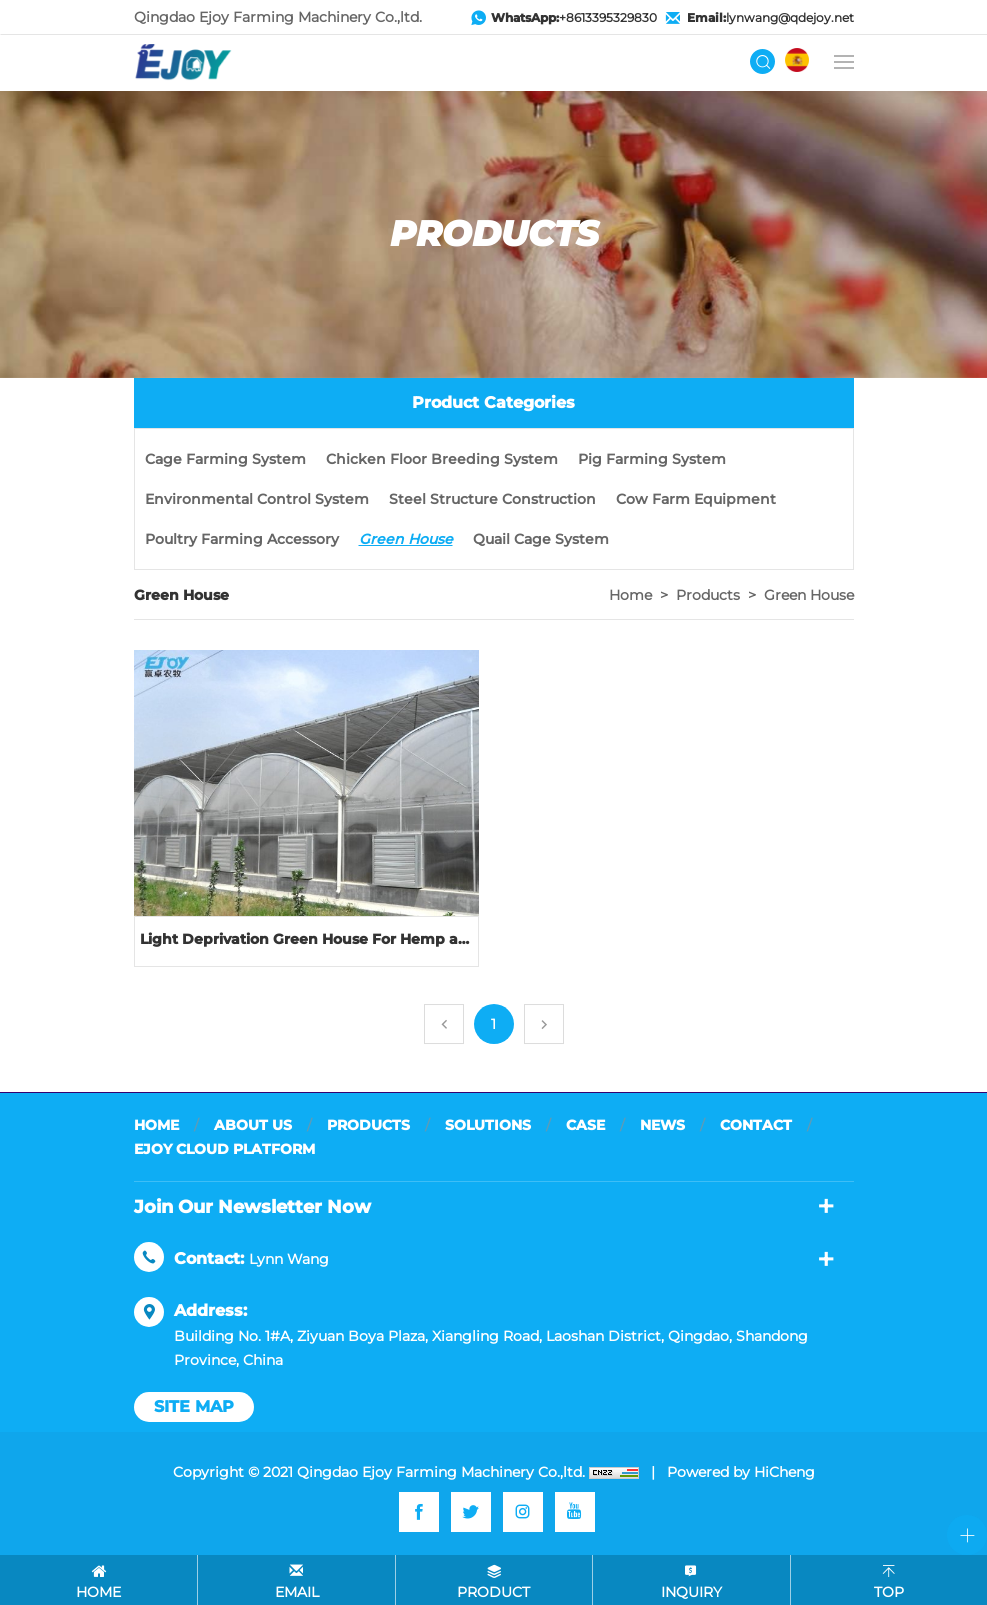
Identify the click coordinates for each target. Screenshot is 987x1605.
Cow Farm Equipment (696, 499)
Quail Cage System (541, 539)
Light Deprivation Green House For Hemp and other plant (306, 939)
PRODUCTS (368, 1125)
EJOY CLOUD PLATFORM (224, 1149)
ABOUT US (253, 1125)
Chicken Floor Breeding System (442, 459)
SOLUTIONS (488, 1125)
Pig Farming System (652, 459)
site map (194, 1406)
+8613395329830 (574, 17)
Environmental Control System (257, 499)
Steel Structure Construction (492, 499)
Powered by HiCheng (741, 1472)
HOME (156, 1125)
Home (630, 595)
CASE (585, 1125)
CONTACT (756, 1125)
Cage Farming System (225, 459)
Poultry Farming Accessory (242, 539)
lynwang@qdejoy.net (770, 17)
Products (708, 595)
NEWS (662, 1125)
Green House (406, 539)
